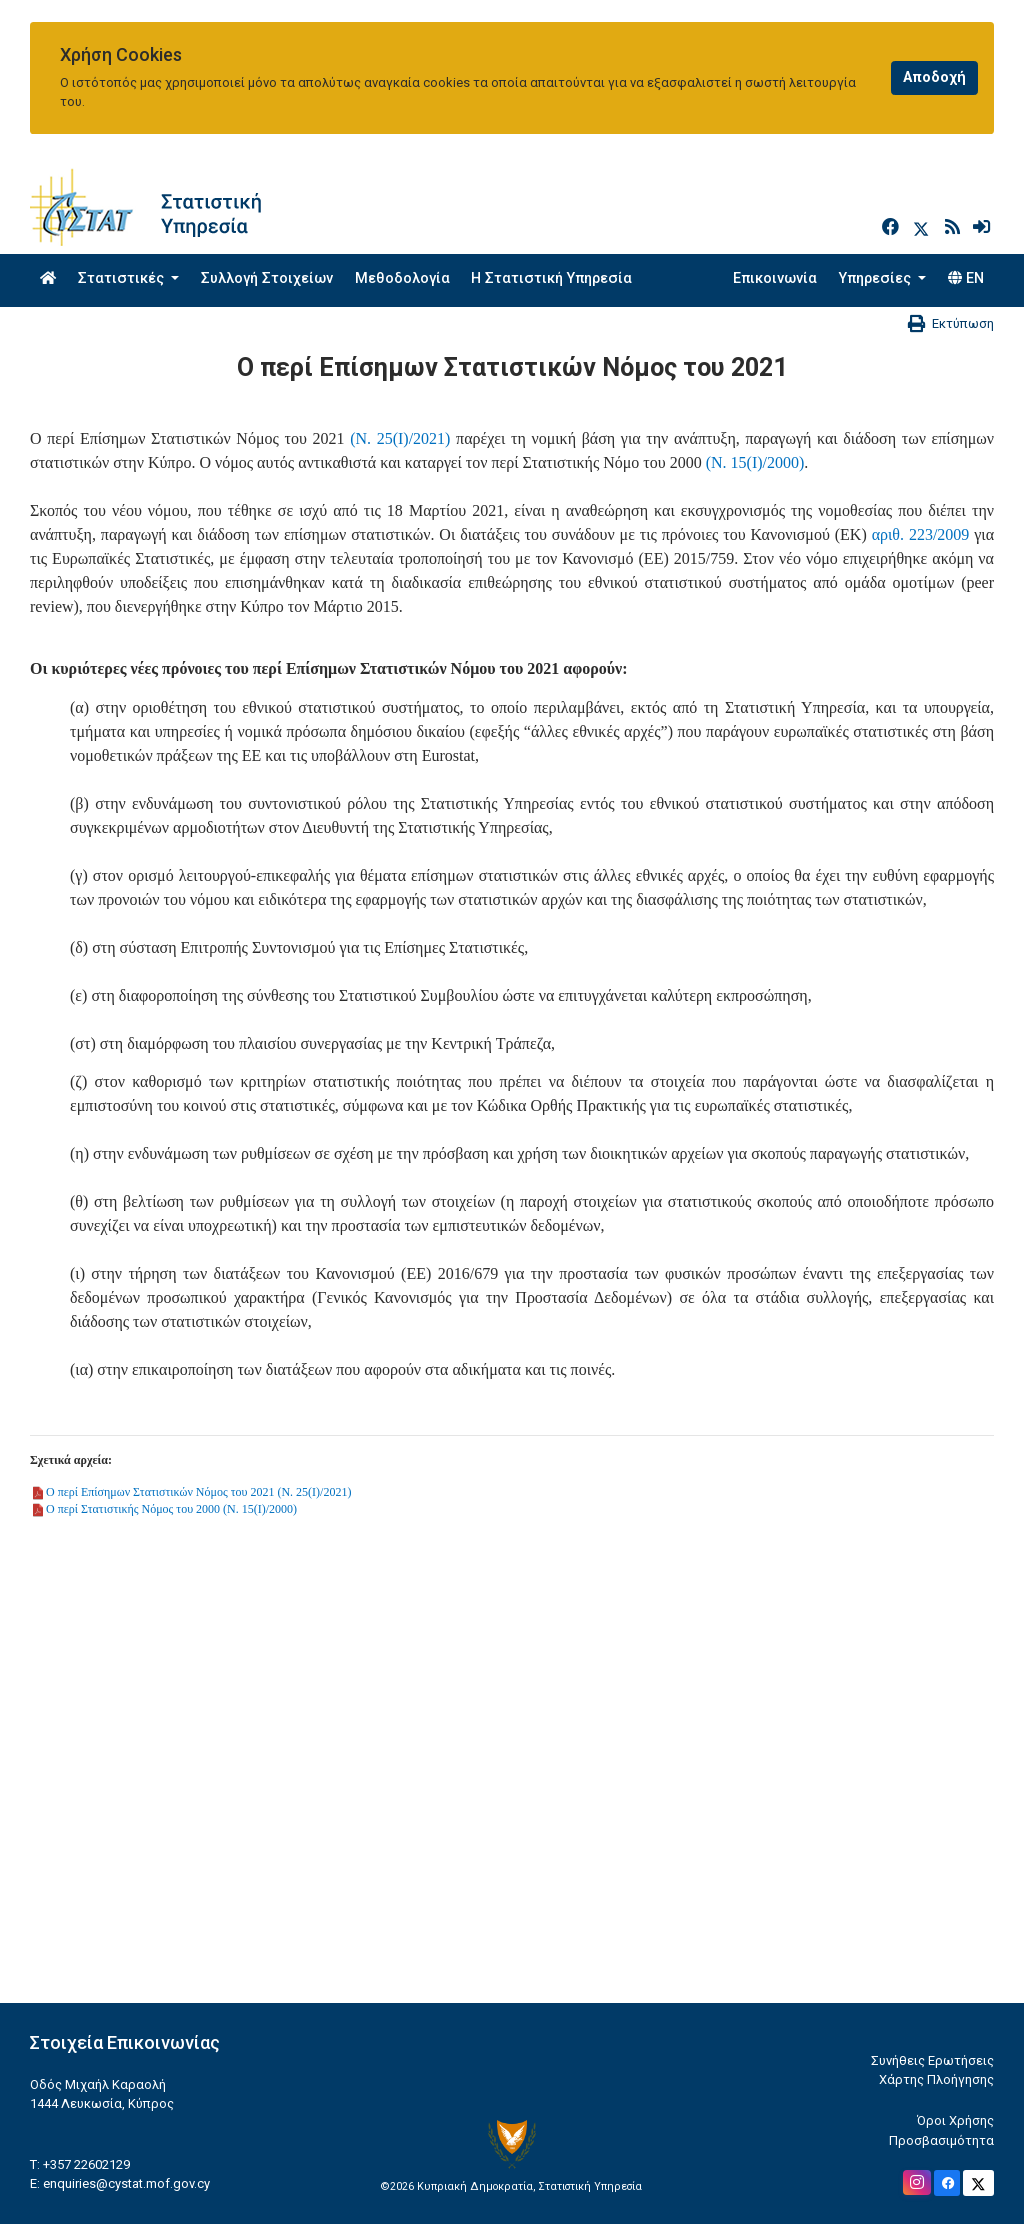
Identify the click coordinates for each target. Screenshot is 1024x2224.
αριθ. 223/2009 (921, 534)
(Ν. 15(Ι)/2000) (755, 462)
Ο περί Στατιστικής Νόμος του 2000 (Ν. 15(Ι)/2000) (171, 1509)
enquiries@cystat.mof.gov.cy (126, 2183)
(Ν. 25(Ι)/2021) (400, 438)
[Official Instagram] (917, 2182)
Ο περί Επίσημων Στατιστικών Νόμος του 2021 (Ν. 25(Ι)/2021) (198, 1492)
